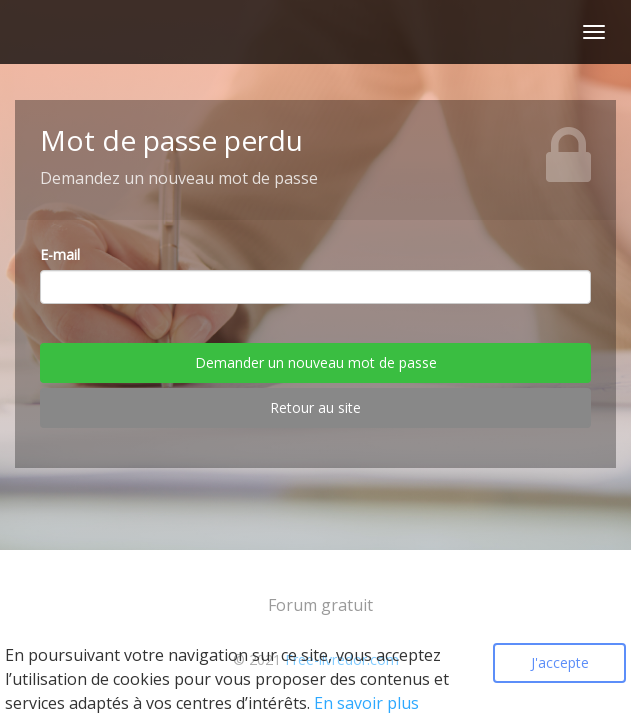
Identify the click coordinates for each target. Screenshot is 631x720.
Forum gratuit (320, 605)
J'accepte (560, 662)
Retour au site (315, 407)
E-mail (60, 254)
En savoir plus (366, 703)
